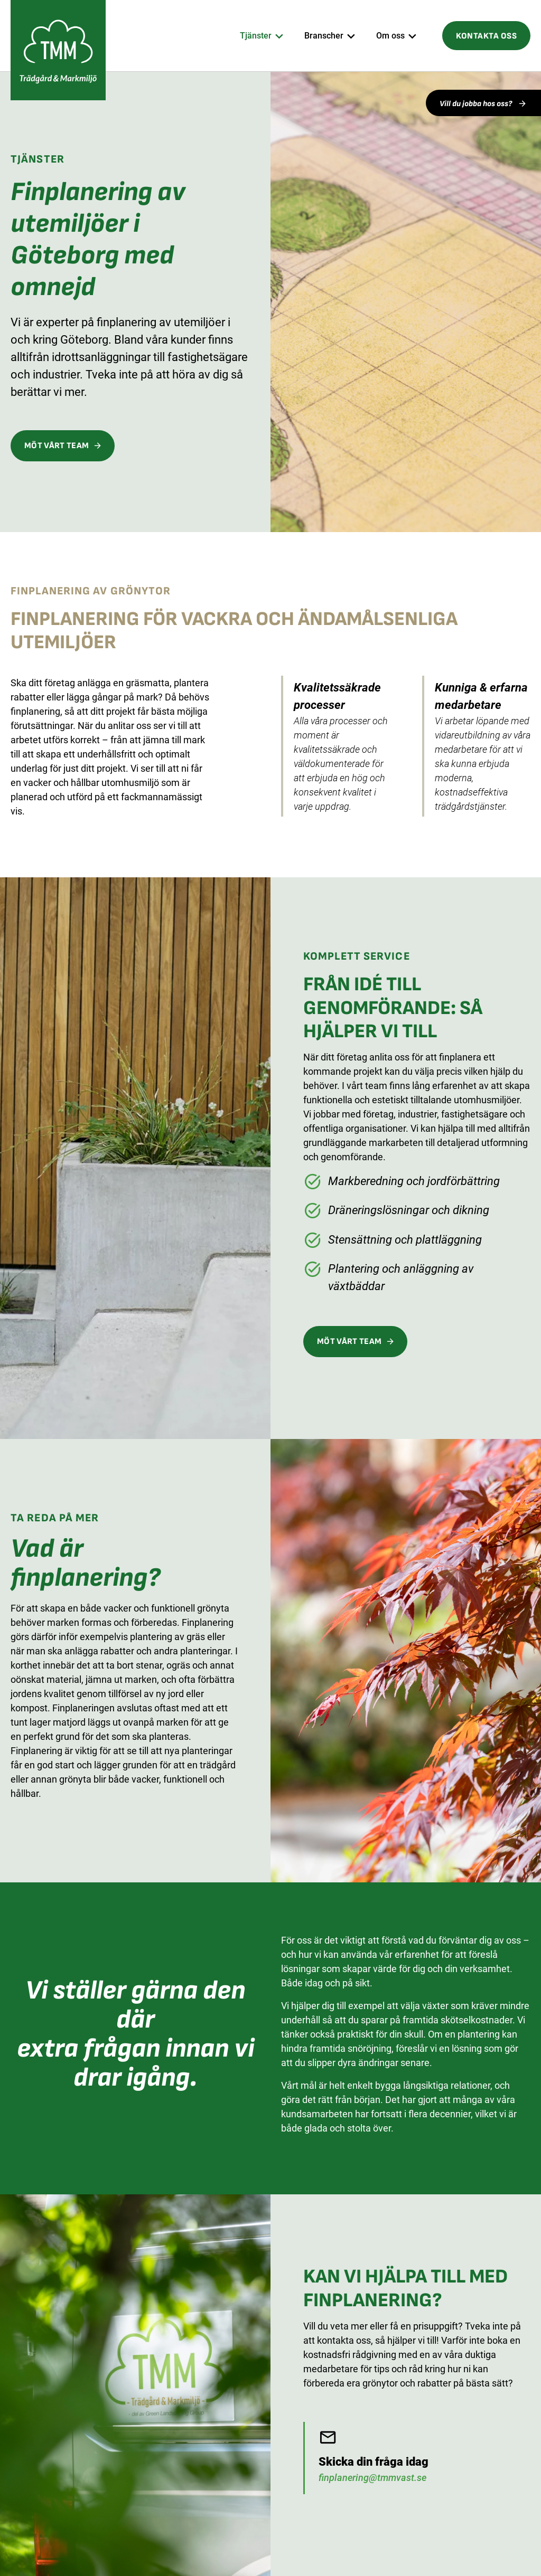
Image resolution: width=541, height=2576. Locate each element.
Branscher (323, 36)
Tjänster (256, 36)
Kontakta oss (486, 36)
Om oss (390, 36)
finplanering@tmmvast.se (372, 2477)
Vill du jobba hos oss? (477, 104)
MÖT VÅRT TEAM (56, 446)
